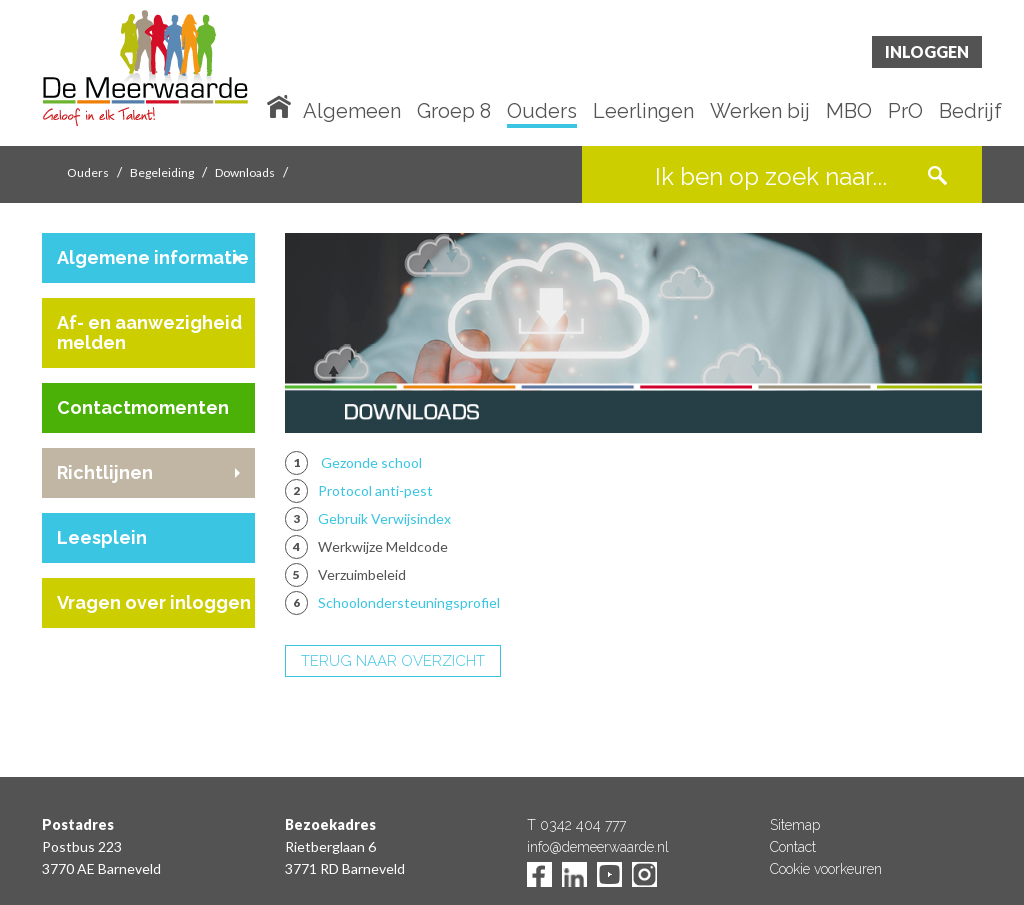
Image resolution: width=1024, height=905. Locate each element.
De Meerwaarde (162, 76)
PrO (905, 112)
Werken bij (760, 112)
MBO (849, 112)
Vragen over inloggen (154, 602)
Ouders (542, 112)
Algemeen (352, 112)
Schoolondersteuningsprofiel (409, 602)
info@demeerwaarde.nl (598, 847)
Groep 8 (454, 112)
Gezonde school (371, 462)
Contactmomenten (143, 407)
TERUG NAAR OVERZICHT (393, 661)
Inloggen (927, 51)
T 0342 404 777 (576, 825)
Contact (793, 847)
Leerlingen (643, 112)
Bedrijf (970, 112)
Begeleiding (162, 172)
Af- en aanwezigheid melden (149, 332)
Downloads (245, 172)
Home (283, 105)
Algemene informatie (153, 257)
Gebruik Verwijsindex (384, 518)
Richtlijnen (105, 472)
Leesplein (102, 537)
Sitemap (795, 825)
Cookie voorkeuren (826, 869)
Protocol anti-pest (375, 490)
